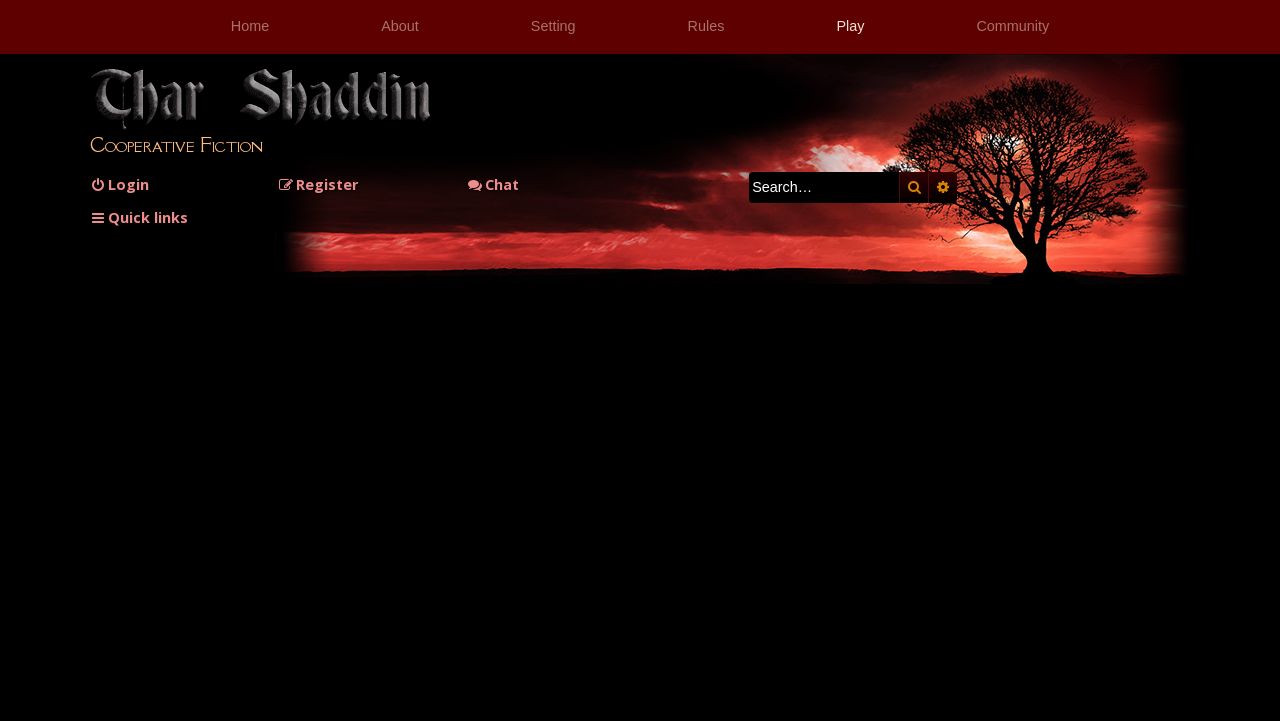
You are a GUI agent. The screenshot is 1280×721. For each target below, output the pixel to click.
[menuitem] (119, 184)
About (400, 26)
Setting (553, 26)
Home (250, 26)
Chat (493, 184)
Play (850, 26)
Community (1012, 26)
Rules (706, 26)
